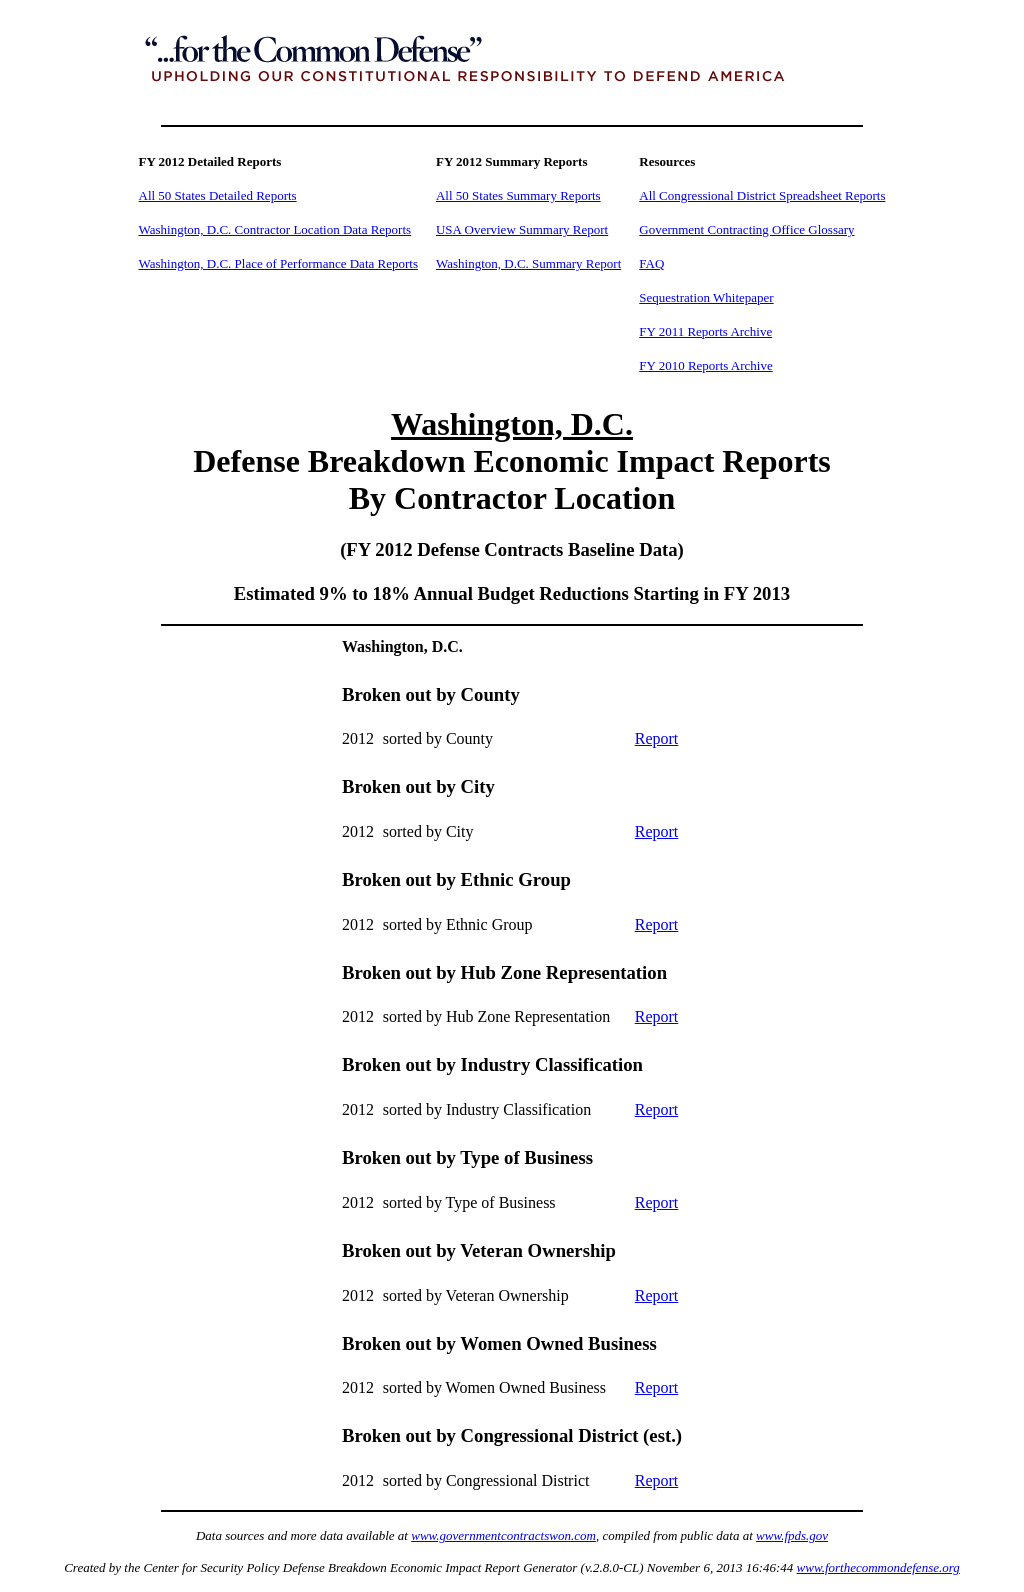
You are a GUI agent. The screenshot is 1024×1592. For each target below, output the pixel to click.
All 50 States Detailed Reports (218, 195)
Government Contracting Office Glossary (746, 229)
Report (657, 738)
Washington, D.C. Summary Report (528, 263)
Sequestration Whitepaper (706, 297)
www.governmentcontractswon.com (503, 1535)
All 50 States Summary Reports (518, 195)
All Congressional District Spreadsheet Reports (762, 195)
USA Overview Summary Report (522, 229)
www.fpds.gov (792, 1535)
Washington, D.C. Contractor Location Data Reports (275, 229)
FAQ (651, 263)
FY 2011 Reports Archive (705, 331)
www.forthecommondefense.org (878, 1567)
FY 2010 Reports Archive (705, 365)
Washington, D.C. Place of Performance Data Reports (278, 263)
